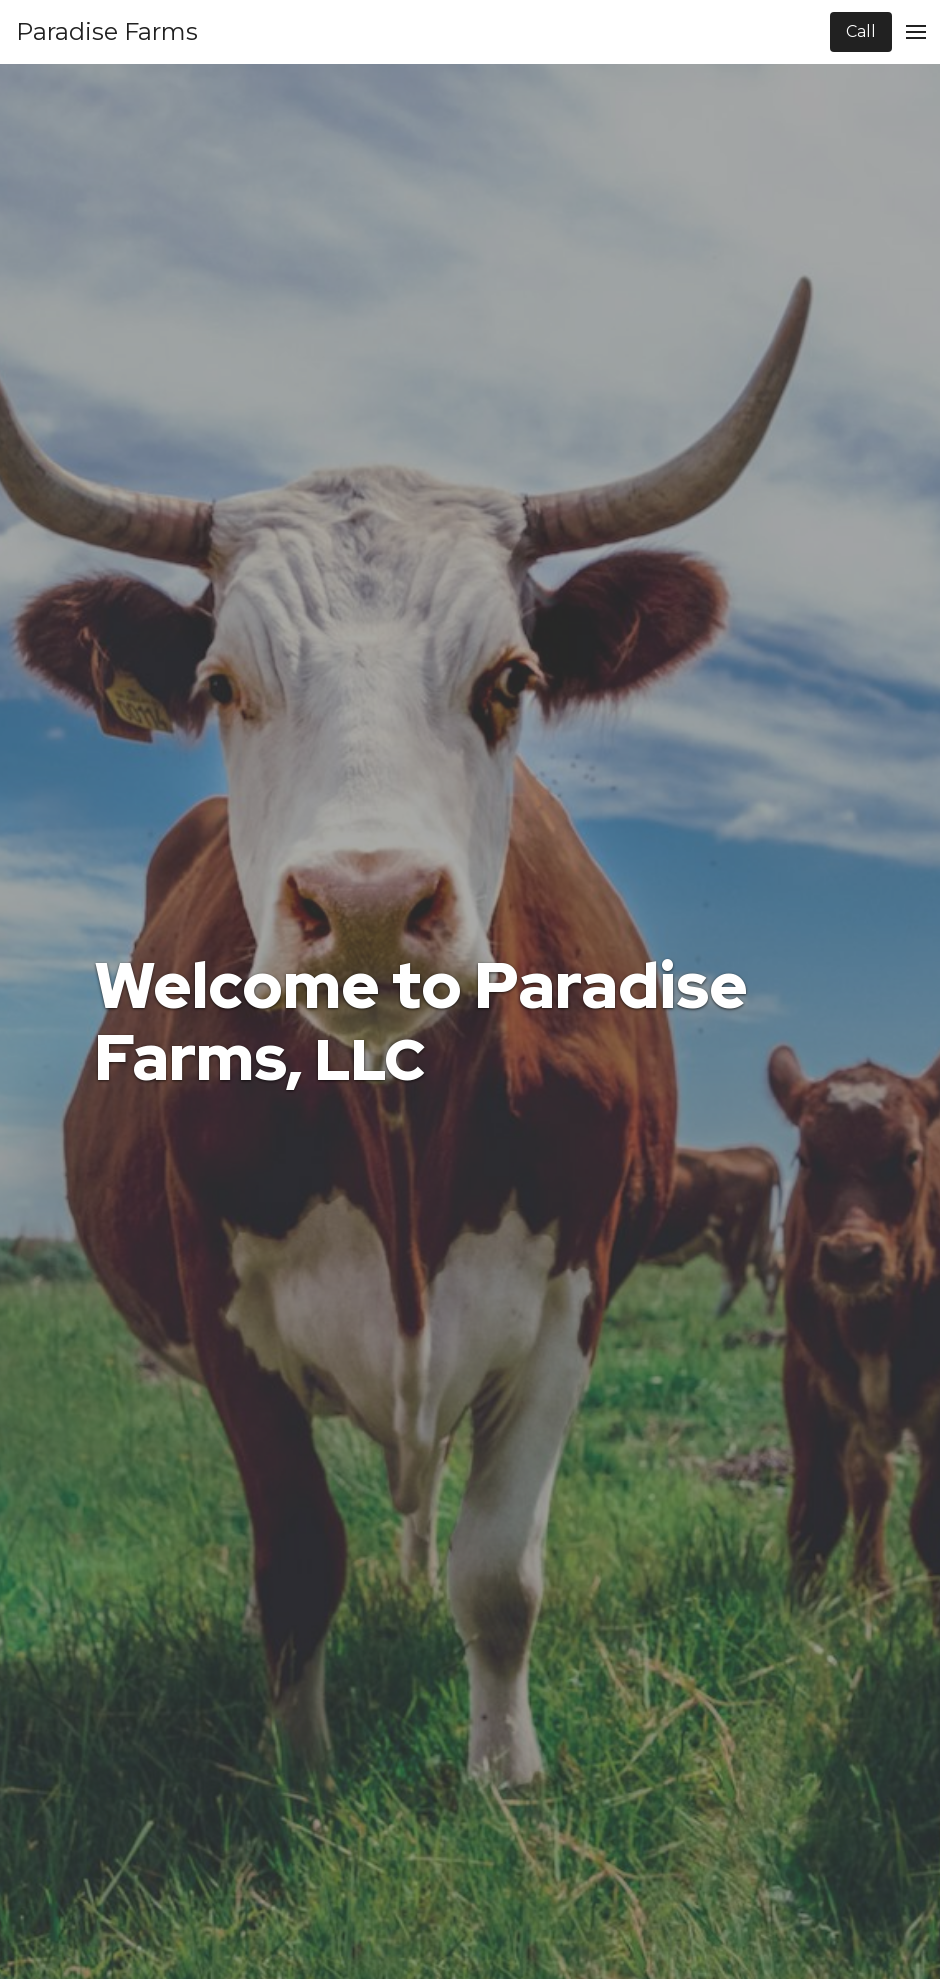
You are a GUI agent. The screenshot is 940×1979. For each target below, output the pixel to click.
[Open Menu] (916, 32)
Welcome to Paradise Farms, (421, 1022)
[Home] (107, 32)
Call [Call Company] (861, 31)
